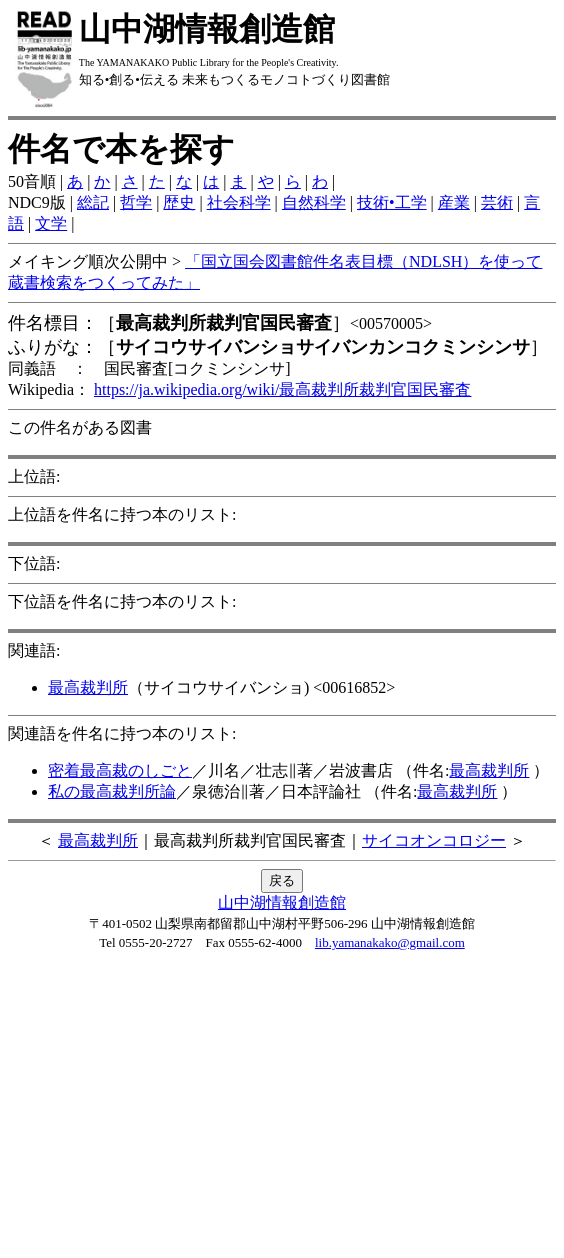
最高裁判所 (88, 687)
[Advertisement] (282, 1110)
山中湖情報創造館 (282, 902)
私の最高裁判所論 (112, 791)
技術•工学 (392, 202)
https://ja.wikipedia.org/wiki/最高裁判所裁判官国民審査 (282, 389)
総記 (93, 202)
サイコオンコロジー (434, 840)
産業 (454, 202)
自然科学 (314, 202)
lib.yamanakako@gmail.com (390, 942)
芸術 (497, 202)
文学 (51, 223)
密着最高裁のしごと (120, 770)
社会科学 (239, 202)
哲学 (136, 202)
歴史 (179, 202)
